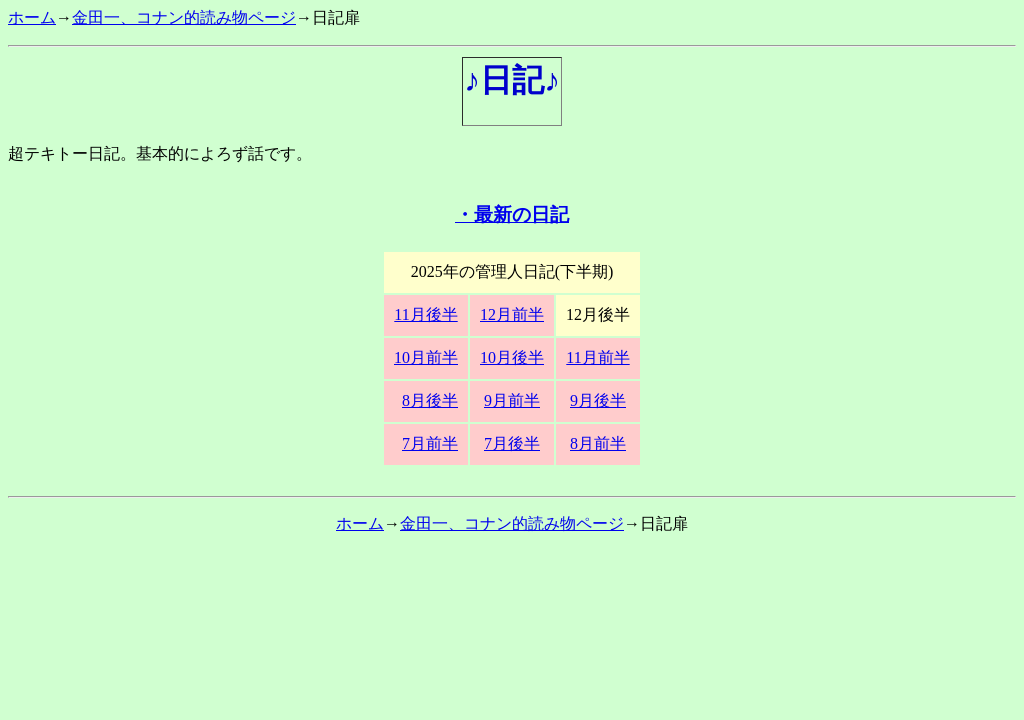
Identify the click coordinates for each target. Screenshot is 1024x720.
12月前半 (512, 314)
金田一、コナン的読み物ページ (184, 17)
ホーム (32, 17)
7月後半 (512, 443)
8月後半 (430, 400)
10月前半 (426, 357)
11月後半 (425, 314)
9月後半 (598, 400)
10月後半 (512, 357)
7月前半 (430, 443)
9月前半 (512, 400)
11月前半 (597, 357)
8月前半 (598, 443)
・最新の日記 (512, 214)
